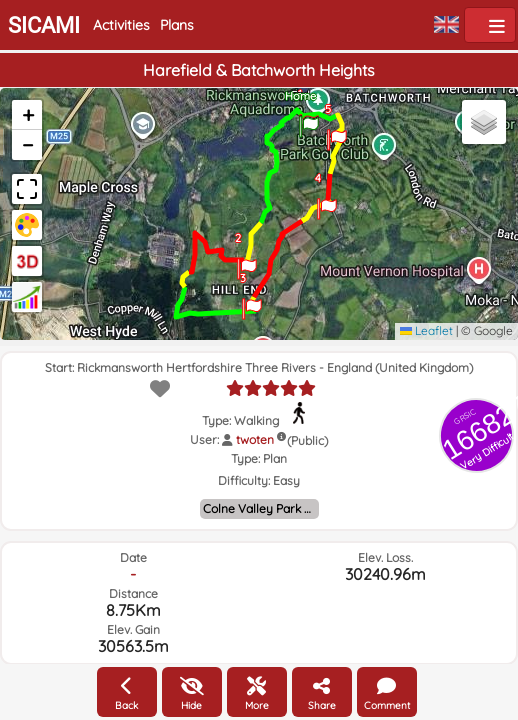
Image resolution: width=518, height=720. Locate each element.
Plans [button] (177, 25)
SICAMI (44, 25)
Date (133, 557)
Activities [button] (121, 25)
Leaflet (426, 330)
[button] (309, 120)
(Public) (307, 440)
